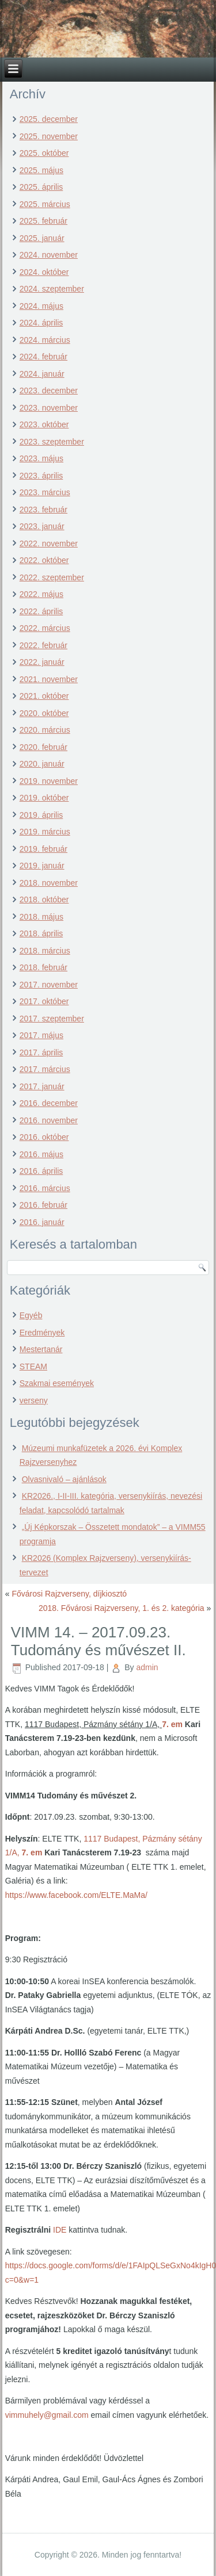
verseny (34, 1400)
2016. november (49, 1120)
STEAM (33, 1366)
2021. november (49, 679)
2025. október (44, 153)
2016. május (41, 1154)
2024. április (41, 322)
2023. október (44, 424)
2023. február (43, 509)
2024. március (45, 340)
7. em (172, 1724)
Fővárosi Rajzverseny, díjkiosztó (69, 1593)
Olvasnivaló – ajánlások (64, 1479)
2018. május (41, 916)
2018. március (45, 950)
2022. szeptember (52, 577)
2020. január (42, 763)
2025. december (49, 119)
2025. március (45, 204)
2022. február (43, 645)
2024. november (49, 254)
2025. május (41, 170)
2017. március (45, 1069)
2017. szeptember (52, 1018)
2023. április (41, 475)
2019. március (45, 831)
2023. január (42, 526)
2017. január (42, 1086)
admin (147, 1667)
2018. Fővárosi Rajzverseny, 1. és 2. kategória (121, 1608)
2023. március (45, 492)
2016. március (45, 1188)
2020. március (45, 729)
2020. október (44, 713)
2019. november (49, 781)
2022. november (49, 543)
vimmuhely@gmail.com (47, 2415)
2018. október (44, 899)
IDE (59, 2229)
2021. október (44, 696)
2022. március (45, 628)
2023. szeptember (52, 441)
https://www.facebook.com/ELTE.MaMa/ (76, 1895)
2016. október (44, 1137)
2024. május (41, 306)
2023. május (41, 458)
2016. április (41, 1171)
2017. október (44, 1001)
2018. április (41, 933)
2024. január (42, 373)
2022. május (41, 594)
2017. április (41, 1052)
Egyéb (31, 1315)
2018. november (49, 882)
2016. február (43, 1204)
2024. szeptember (52, 288)
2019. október (44, 797)
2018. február (43, 967)
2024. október (44, 272)
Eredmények (42, 1332)
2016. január (42, 1222)
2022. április (41, 611)
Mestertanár (41, 1349)
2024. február (43, 356)
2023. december (49, 390)
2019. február (43, 848)
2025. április (41, 187)
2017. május (41, 1035)
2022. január (42, 662)
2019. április (41, 815)
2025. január (42, 238)
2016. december (49, 1103)
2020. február (43, 747)
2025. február (43, 220)
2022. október (44, 560)
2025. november (49, 136)
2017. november (49, 984)
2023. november (49, 407)
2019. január (42, 865)
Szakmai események (57, 1383)
